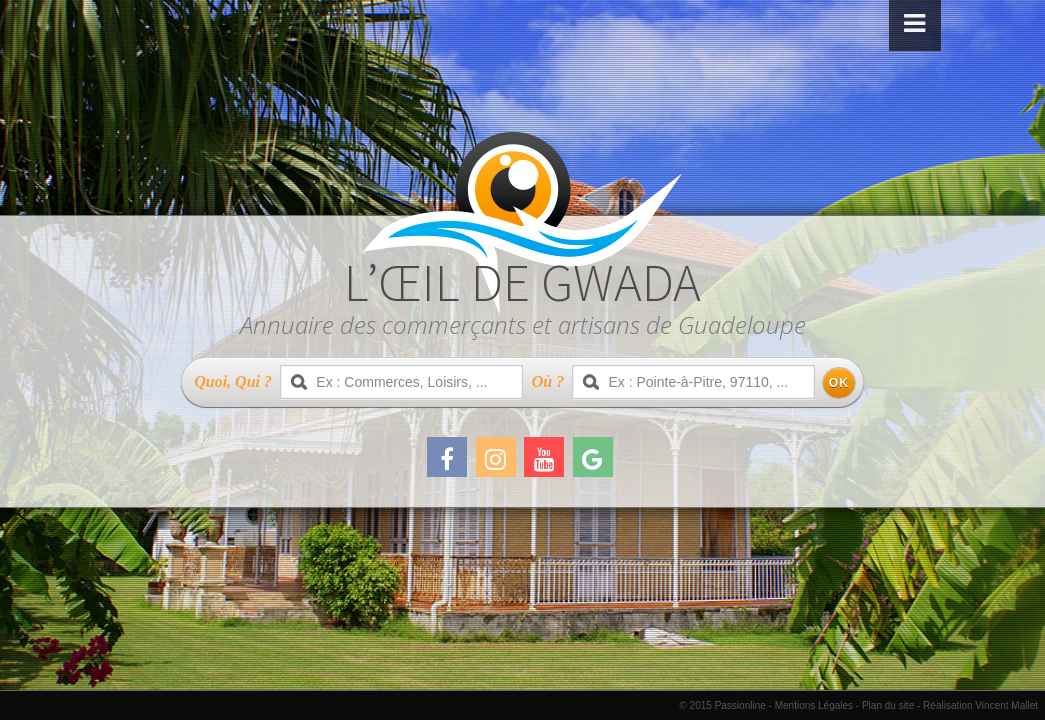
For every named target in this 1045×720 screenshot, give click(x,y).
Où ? (548, 381)
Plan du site (888, 705)
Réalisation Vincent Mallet (980, 705)
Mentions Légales (814, 705)
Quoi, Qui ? (233, 381)
